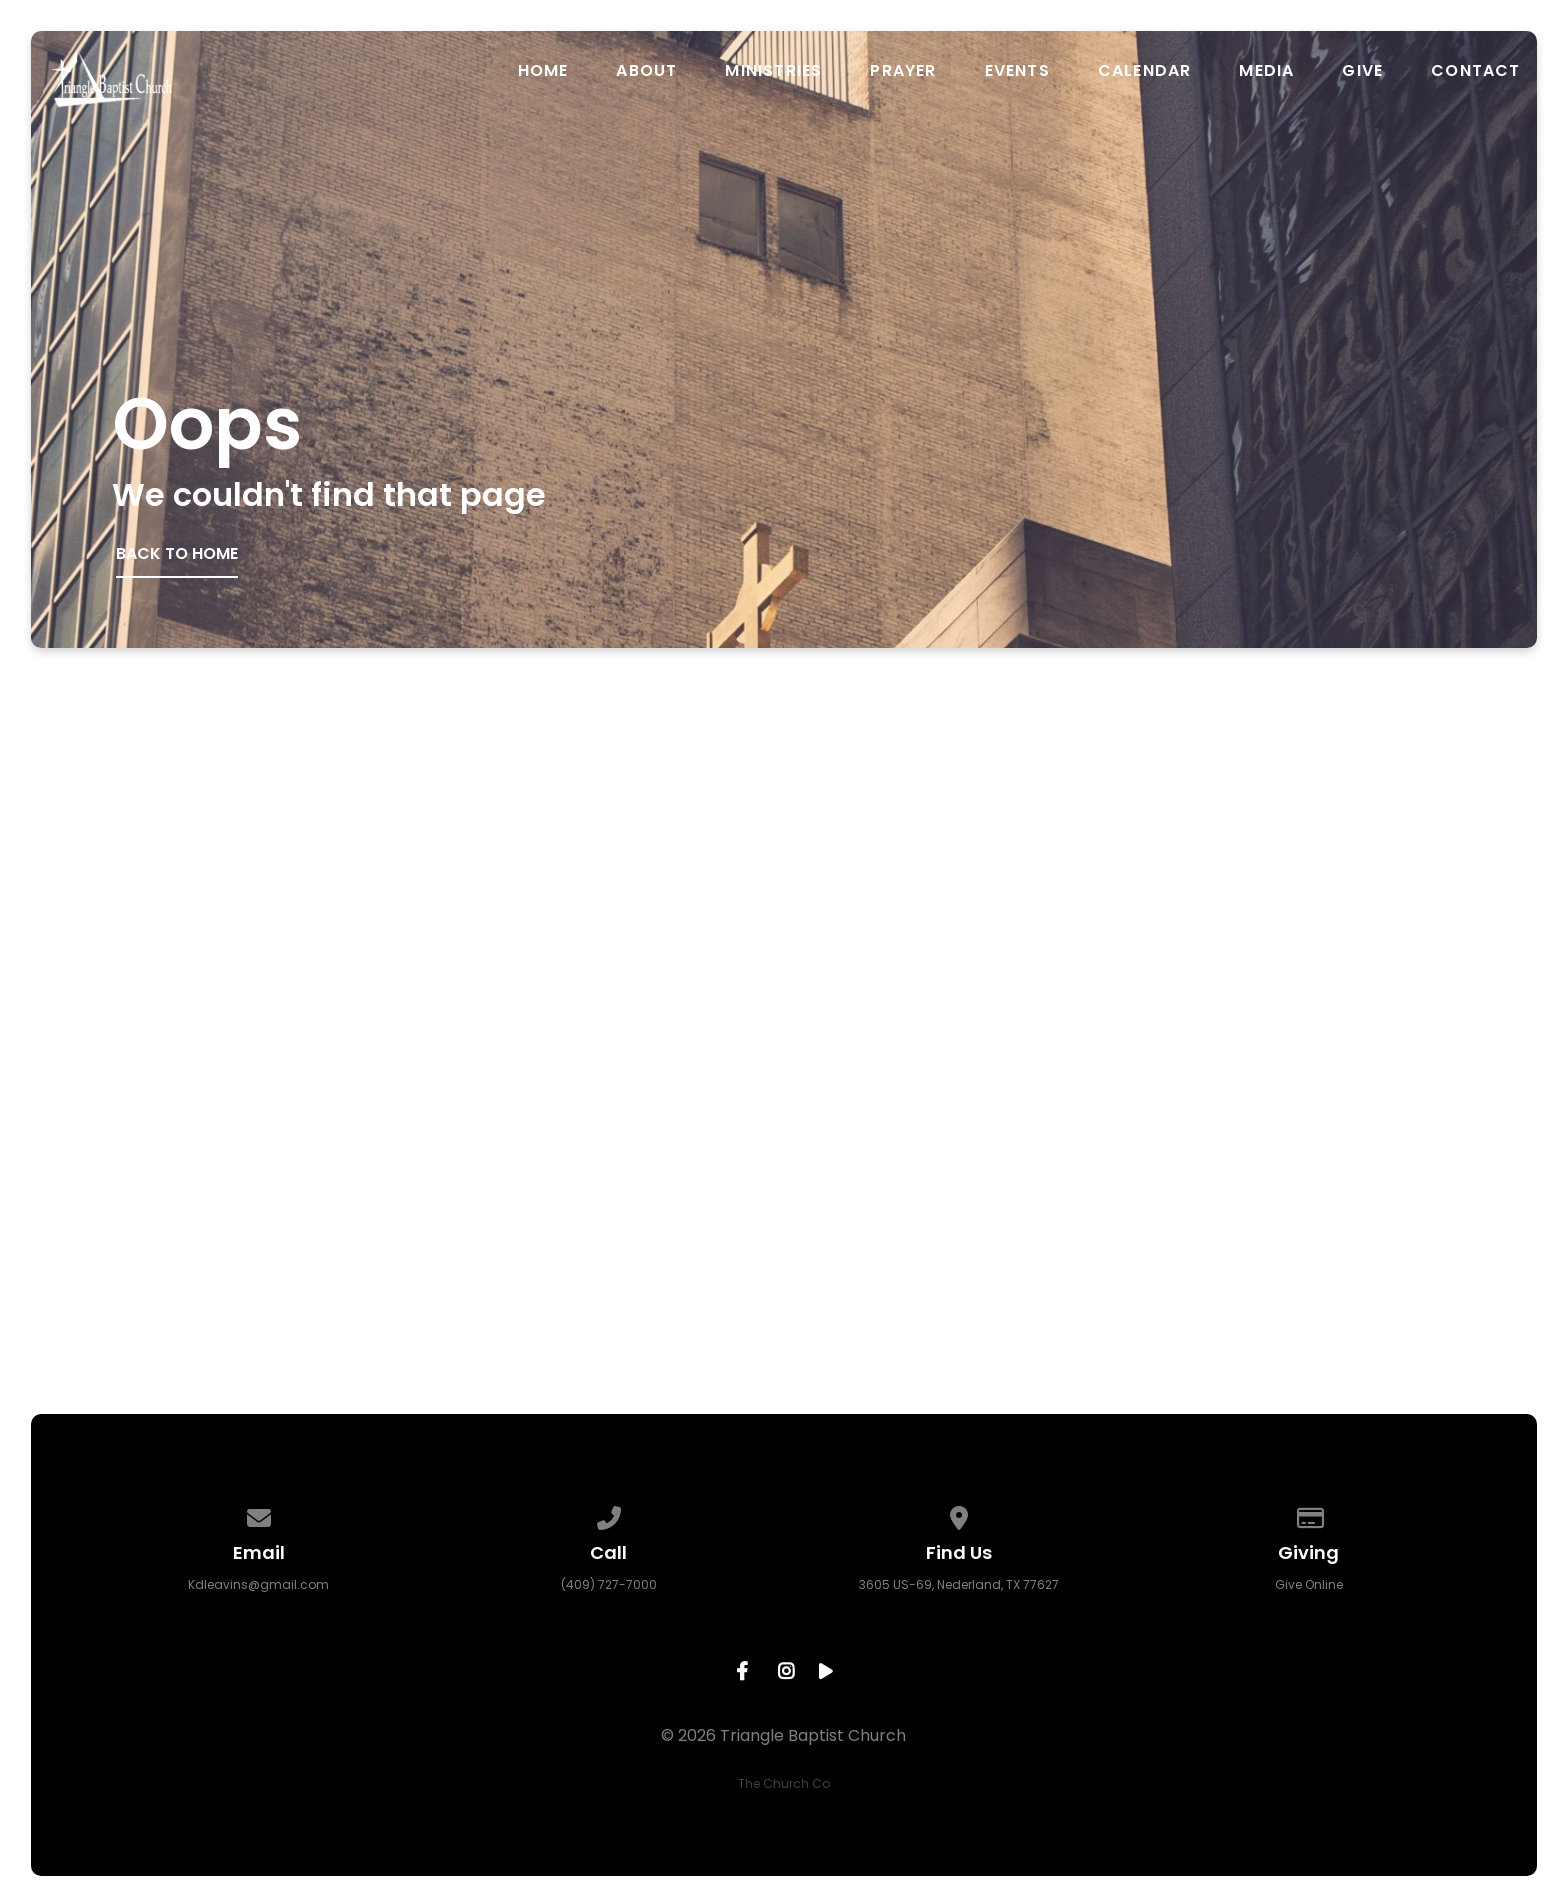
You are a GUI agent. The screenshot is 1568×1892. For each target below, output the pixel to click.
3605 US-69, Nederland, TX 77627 (959, 1584)
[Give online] (1309, 1514)
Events (1017, 71)
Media (1266, 71)
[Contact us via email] (259, 1514)
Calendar (1145, 71)
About (646, 71)
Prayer (903, 71)
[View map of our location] (959, 1514)
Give (1362, 71)
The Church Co (784, 1783)
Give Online (1309, 1584)
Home (543, 71)
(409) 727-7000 (609, 1584)
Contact (1475, 71)
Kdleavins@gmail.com (258, 1584)
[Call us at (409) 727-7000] (609, 1514)
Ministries (773, 71)
